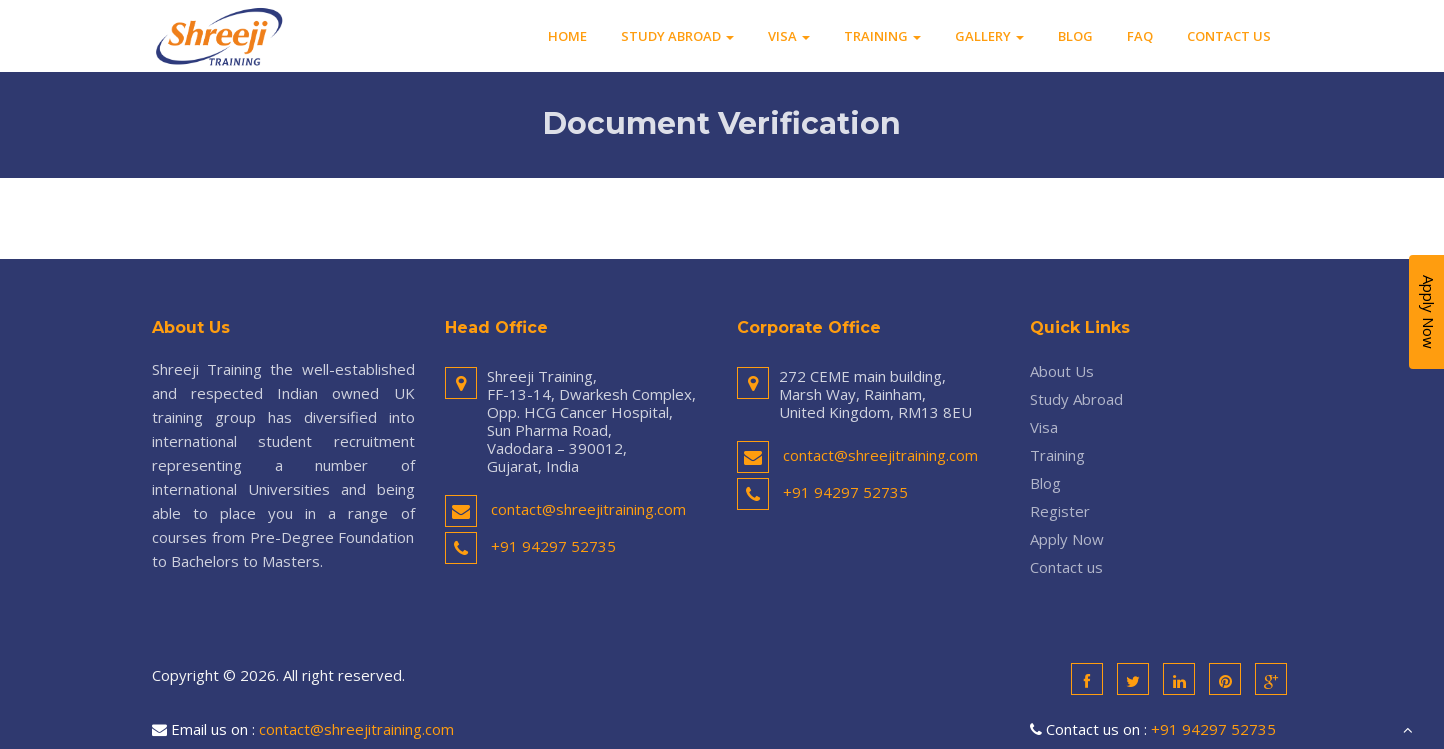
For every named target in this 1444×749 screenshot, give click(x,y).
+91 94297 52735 (553, 546)
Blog (1075, 36)
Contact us (1229, 36)
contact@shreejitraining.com (588, 509)
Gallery (989, 36)
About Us (1062, 371)
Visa (789, 36)
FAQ (1140, 36)
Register (1060, 511)
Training (882, 36)
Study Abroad (677, 36)
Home (567, 36)
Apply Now (1067, 539)
